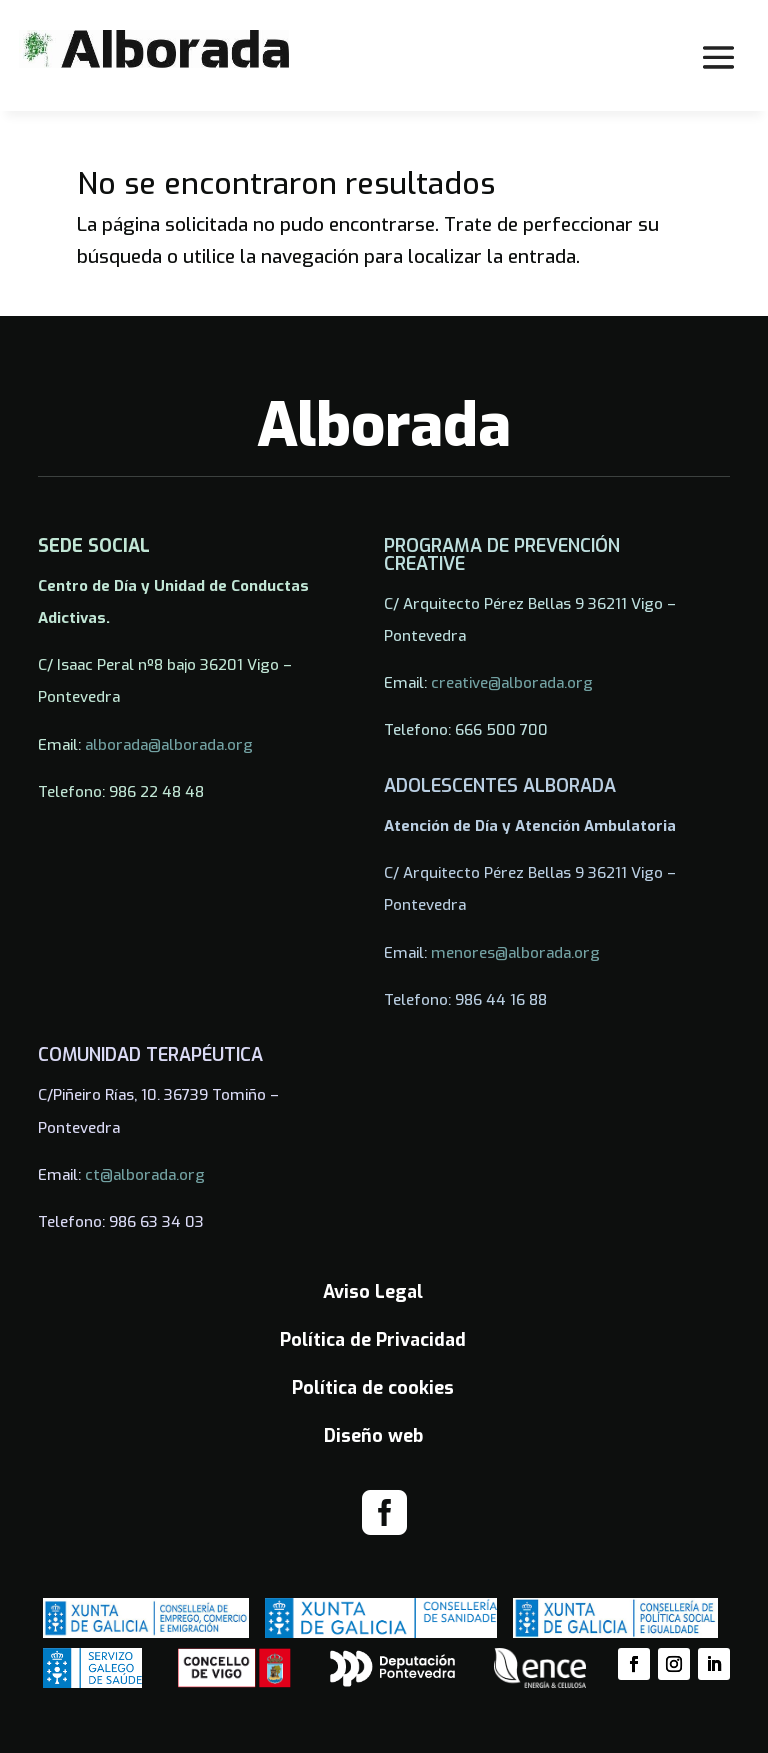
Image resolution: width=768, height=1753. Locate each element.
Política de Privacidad (373, 1340)
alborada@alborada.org (169, 745)
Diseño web (373, 1436)
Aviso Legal (373, 1292)
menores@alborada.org (515, 953)
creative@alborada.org (512, 683)
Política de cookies (373, 1388)
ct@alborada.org (145, 1175)
